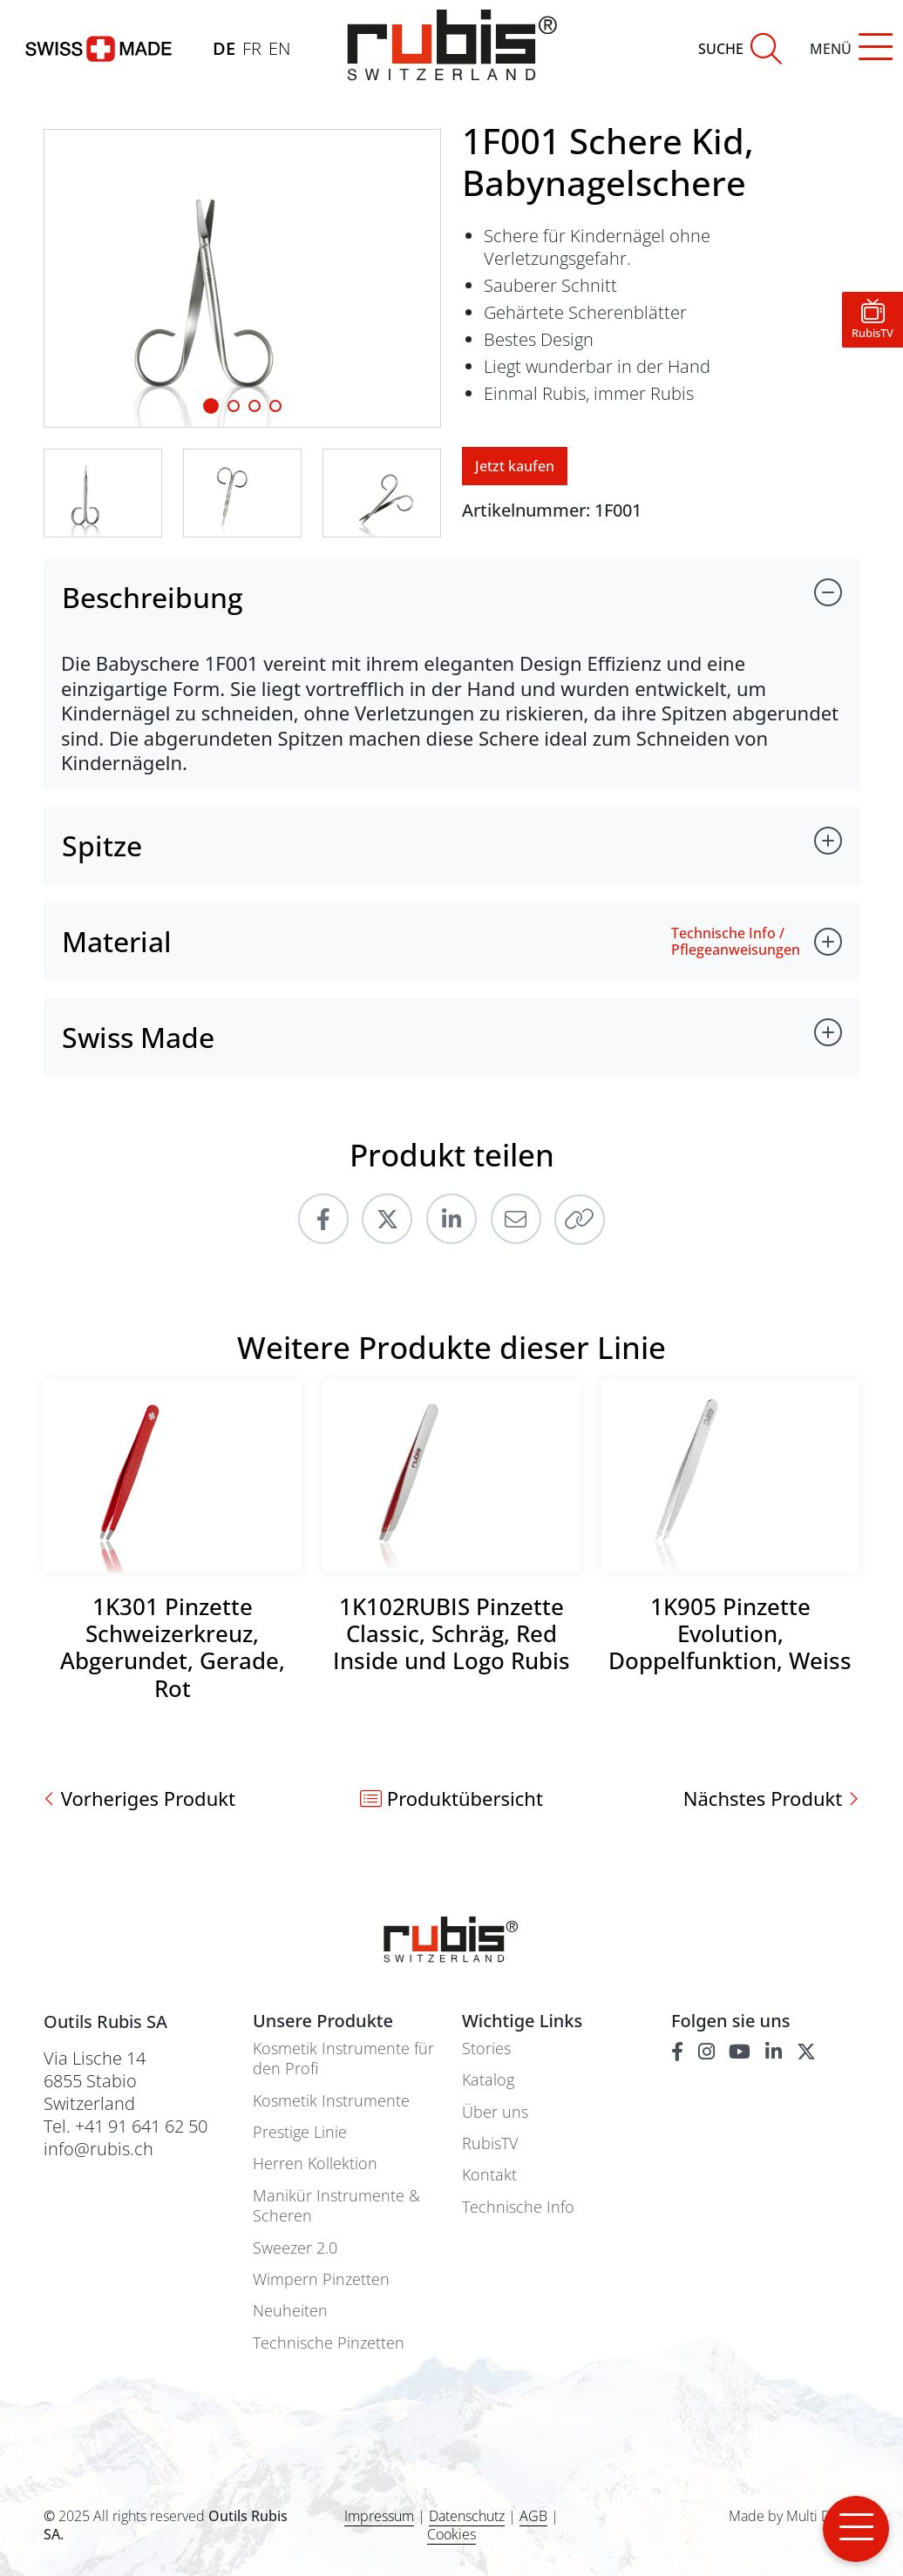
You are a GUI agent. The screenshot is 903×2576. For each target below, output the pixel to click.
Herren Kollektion (315, 2163)
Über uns (495, 2112)
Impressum (379, 2515)
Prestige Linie (300, 2132)
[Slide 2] (254, 406)
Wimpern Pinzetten (321, 2279)
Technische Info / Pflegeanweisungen (735, 941)
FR (251, 48)
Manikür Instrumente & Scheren (336, 2206)
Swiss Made (138, 1037)
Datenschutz (467, 2515)
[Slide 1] (211, 406)
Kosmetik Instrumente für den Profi (343, 2058)
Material (117, 941)
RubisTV (490, 2143)
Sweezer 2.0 (295, 2248)
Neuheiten (290, 2311)
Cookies (451, 2534)
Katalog (488, 2080)
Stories (486, 2048)
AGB (533, 2515)
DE (224, 48)
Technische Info (518, 2207)
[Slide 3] (275, 406)
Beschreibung (152, 597)
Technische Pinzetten (328, 2343)
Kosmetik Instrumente (331, 2101)
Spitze (102, 845)
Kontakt (489, 2175)
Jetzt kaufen (514, 466)
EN (279, 48)
